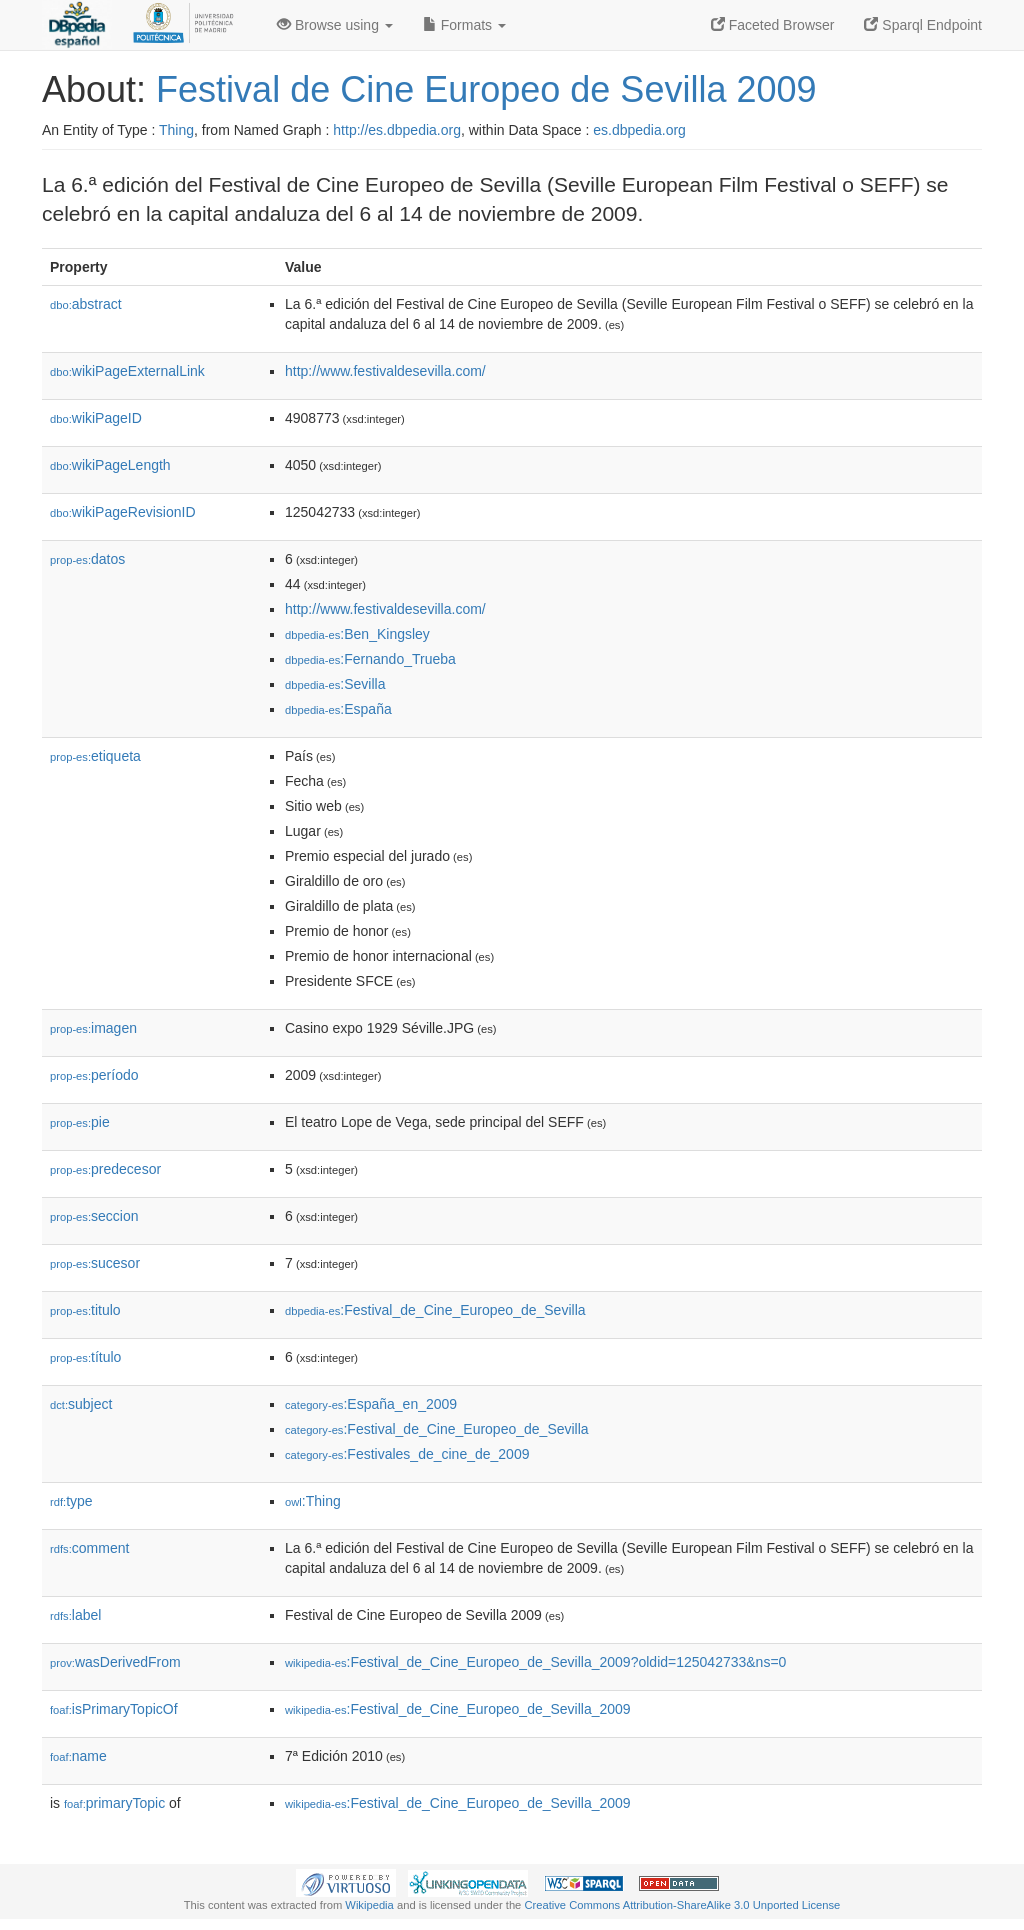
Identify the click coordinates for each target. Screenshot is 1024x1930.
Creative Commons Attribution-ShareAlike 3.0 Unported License (682, 1905)
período (94, 1075)
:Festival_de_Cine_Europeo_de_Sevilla (435, 1310)
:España (338, 709)
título (85, 1357)
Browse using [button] (335, 25)
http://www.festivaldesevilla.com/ (385, 371)
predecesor (105, 1169)
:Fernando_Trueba (370, 659)
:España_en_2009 (371, 1404)
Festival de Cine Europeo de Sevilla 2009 (486, 89)
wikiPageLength (110, 465)
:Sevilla (335, 684)
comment (89, 1548)
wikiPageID (96, 418)
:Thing (313, 1501)
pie (80, 1122)
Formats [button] (464, 25)
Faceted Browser (773, 25)
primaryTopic (114, 1803)
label (75, 1615)
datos (87, 559)
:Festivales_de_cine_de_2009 (407, 1454)
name (78, 1756)
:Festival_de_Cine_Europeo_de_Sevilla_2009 (458, 1709)
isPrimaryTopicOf (114, 1709)
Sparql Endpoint (923, 25)
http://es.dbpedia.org (397, 130)
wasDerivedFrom (115, 1662)
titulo (85, 1310)
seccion (94, 1216)
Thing (176, 130)
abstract (86, 304)
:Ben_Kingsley (357, 634)
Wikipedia (369, 1905)
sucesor (95, 1263)
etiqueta (95, 756)
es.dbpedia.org (639, 130)
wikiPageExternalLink (127, 371)
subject (81, 1404)
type (71, 1501)
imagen (93, 1028)
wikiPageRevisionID (123, 512)
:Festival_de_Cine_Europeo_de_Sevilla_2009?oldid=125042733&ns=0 (535, 1662)
